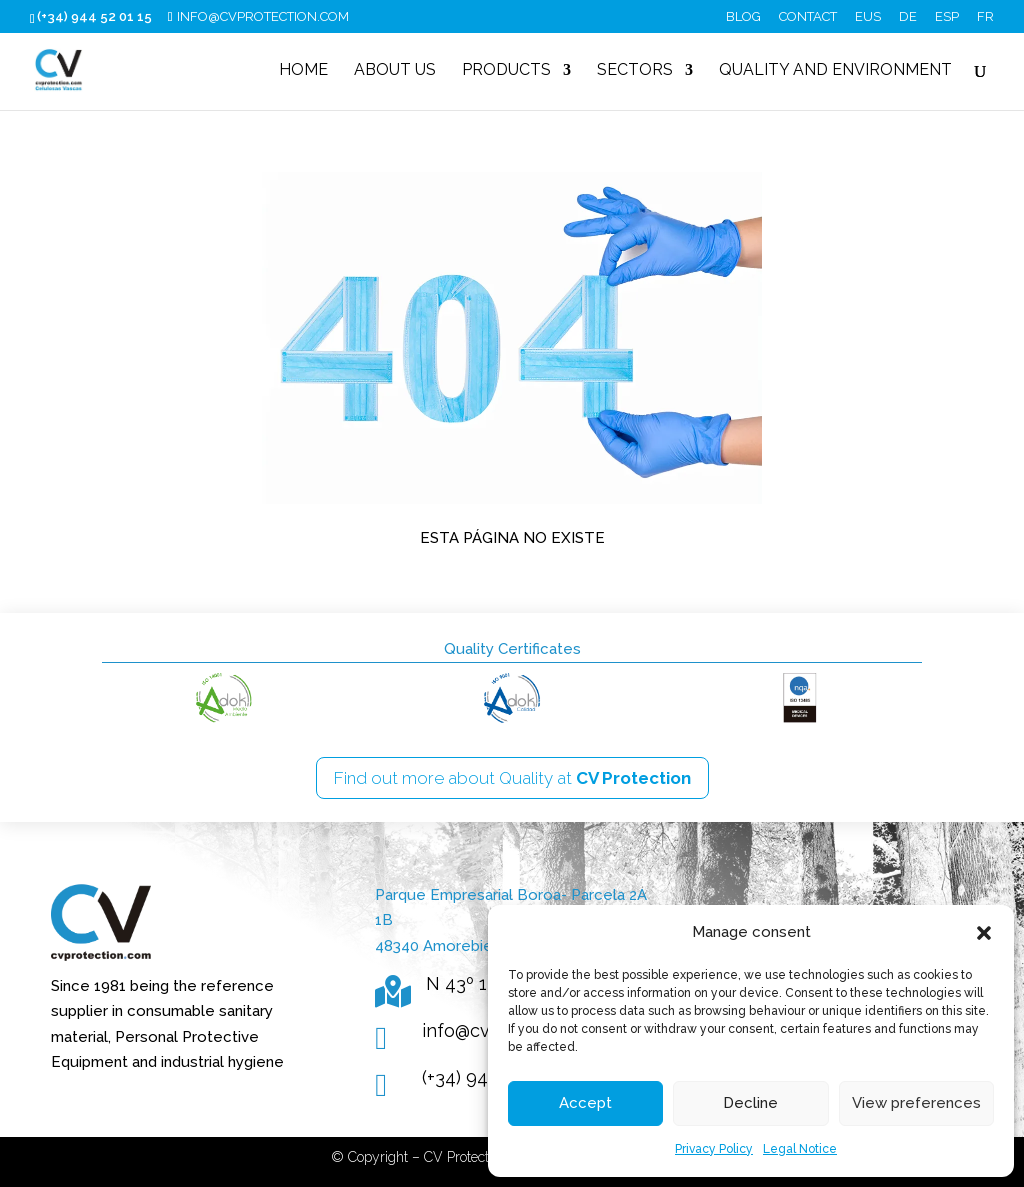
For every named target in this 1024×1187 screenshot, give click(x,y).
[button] (984, 933)
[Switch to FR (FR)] (985, 21)
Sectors (635, 71)
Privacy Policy (714, 1149)
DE (908, 17)
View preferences (916, 1103)
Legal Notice (800, 1149)
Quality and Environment (835, 71)
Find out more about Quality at (512, 778)
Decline (750, 1103)
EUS (868, 17)
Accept (585, 1103)
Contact (808, 17)
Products (506, 71)
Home (303, 71)
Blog (743, 17)
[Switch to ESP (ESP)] (947, 21)
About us (395, 71)
